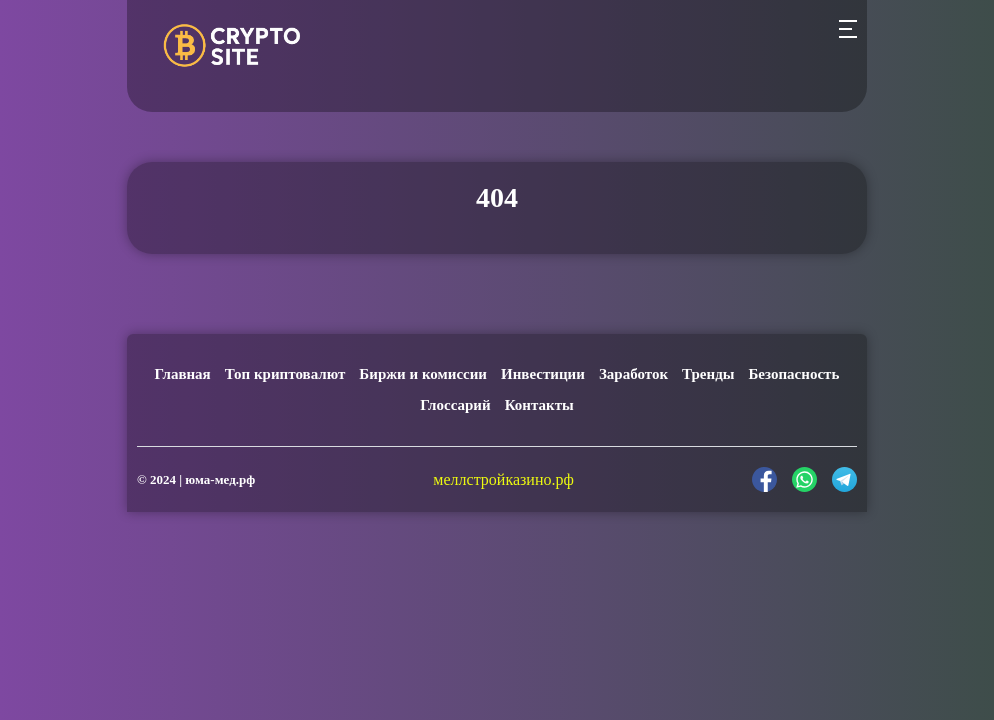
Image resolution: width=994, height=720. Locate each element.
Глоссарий (455, 405)
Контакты (539, 405)
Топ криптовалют (285, 374)
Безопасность (793, 374)
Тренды (708, 374)
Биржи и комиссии (423, 374)
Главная (183, 374)
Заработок (633, 374)
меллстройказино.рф (503, 479)
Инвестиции (543, 374)
